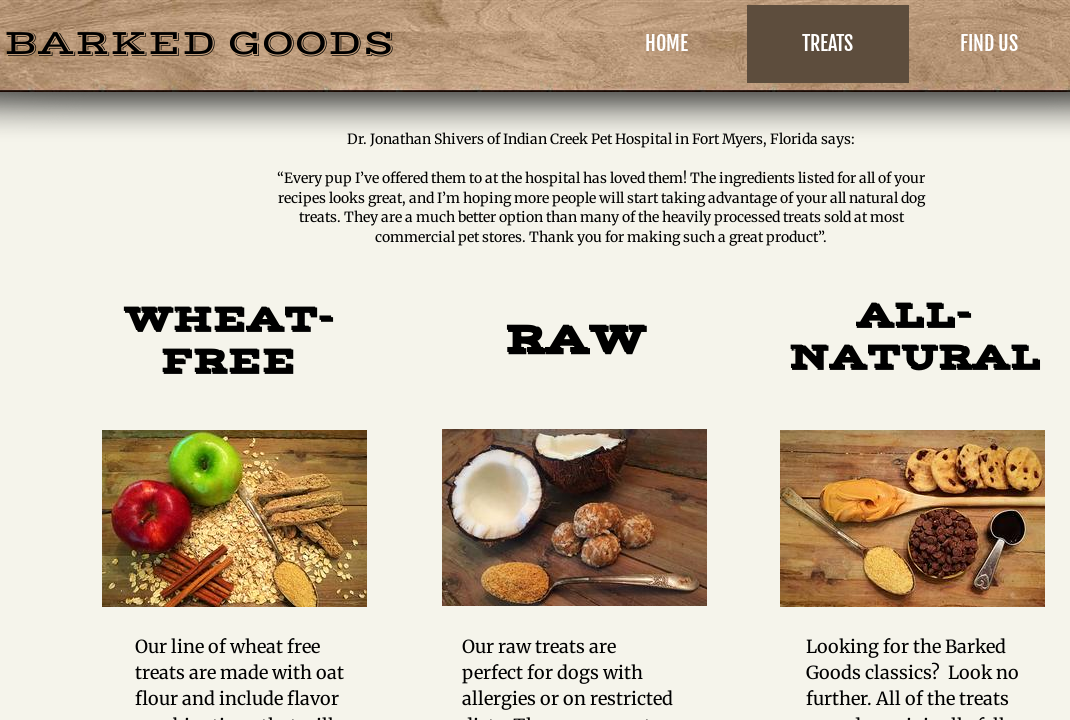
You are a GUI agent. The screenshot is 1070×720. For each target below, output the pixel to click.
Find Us (989, 43)
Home (666, 43)
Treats (827, 43)
